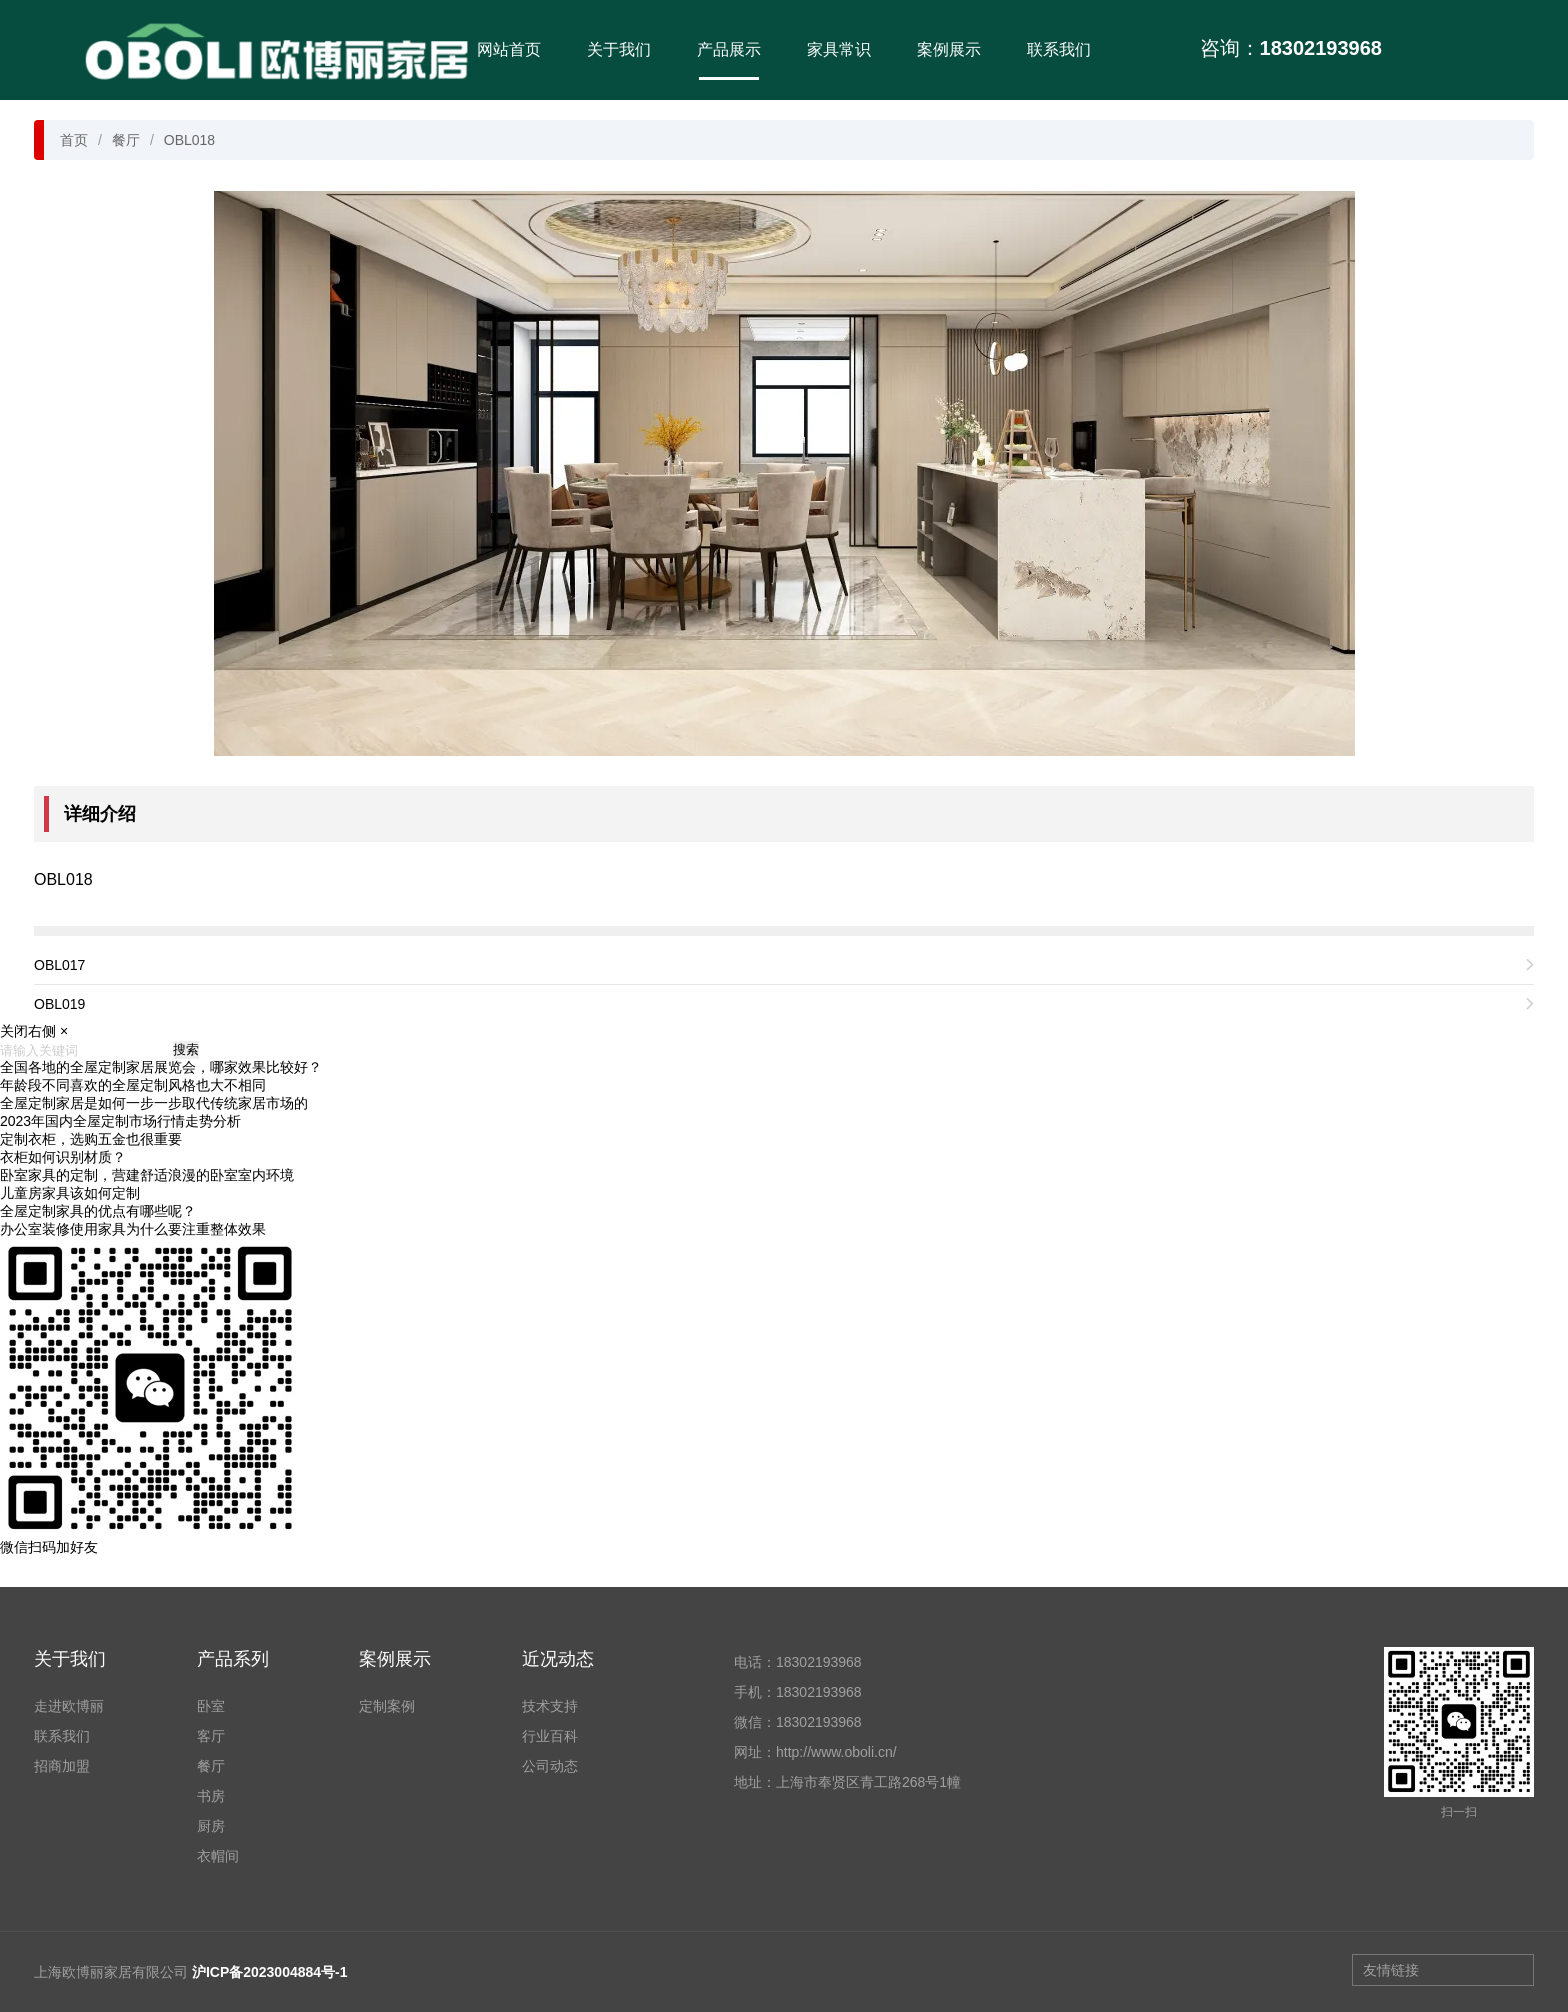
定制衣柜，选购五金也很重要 (91, 1139)
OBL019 (59, 1004)
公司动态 (550, 1766)
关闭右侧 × (34, 1031)
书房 (211, 1796)
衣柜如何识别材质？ (63, 1157)
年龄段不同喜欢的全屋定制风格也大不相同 (133, 1085)
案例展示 (949, 49)
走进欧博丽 (69, 1706)
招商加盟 (62, 1766)
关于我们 (619, 49)
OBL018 (189, 140)
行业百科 (550, 1736)
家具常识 (839, 49)
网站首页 (509, 49)
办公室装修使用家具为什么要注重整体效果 (133, 1229)
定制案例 (387, 1706)
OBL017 (59, 965)
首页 (74, 140)
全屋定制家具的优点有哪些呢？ (98, 1211)
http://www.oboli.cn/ (836, 1752)
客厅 (211, 1736)
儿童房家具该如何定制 (70, 1193)
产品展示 (729, 49)
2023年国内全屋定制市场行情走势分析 (120, 1121)
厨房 (211, 1826)
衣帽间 (218, 1856)
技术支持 (550, 1706)
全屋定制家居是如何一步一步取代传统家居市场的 (154, 1103)
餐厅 (126, 140)
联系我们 (1059, 49)
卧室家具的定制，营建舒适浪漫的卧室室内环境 (147, 1175)
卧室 (211, 1706)
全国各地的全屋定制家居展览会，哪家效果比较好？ (161, 1067)
